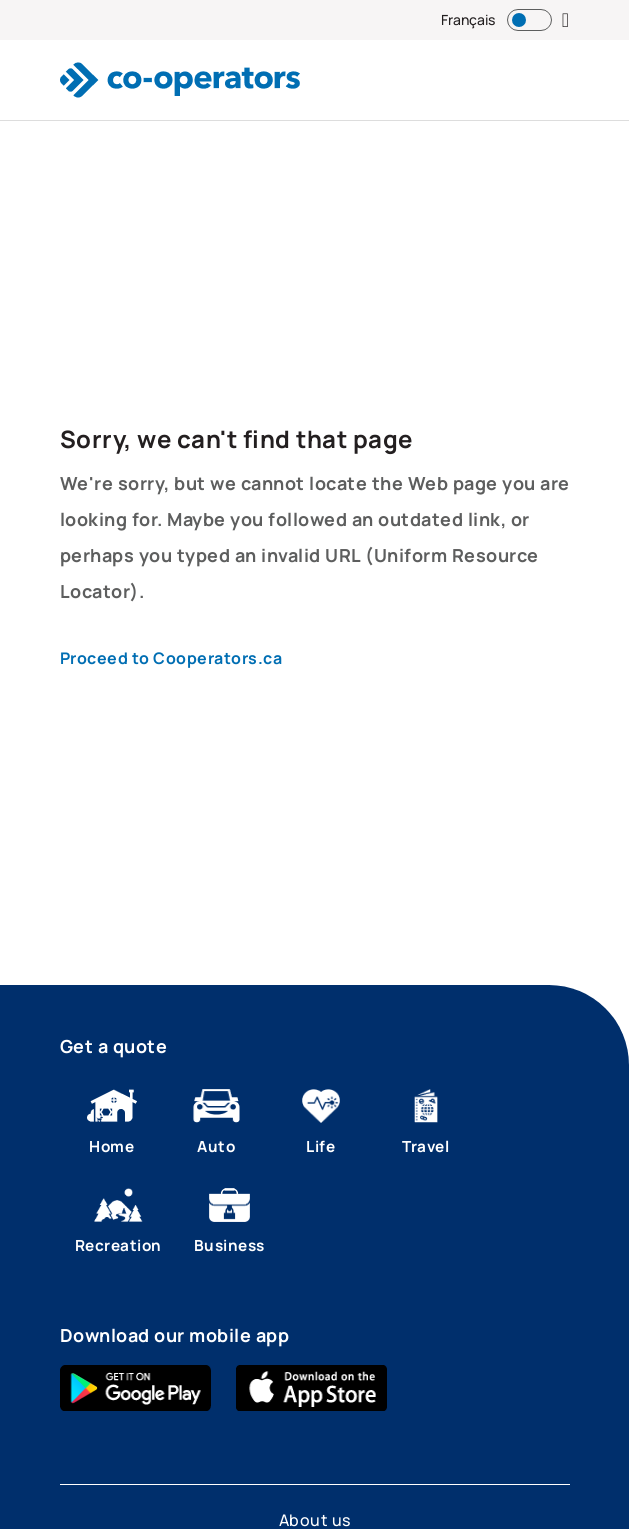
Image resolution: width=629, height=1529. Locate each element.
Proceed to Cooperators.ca (171, 658)
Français (468, 19)
